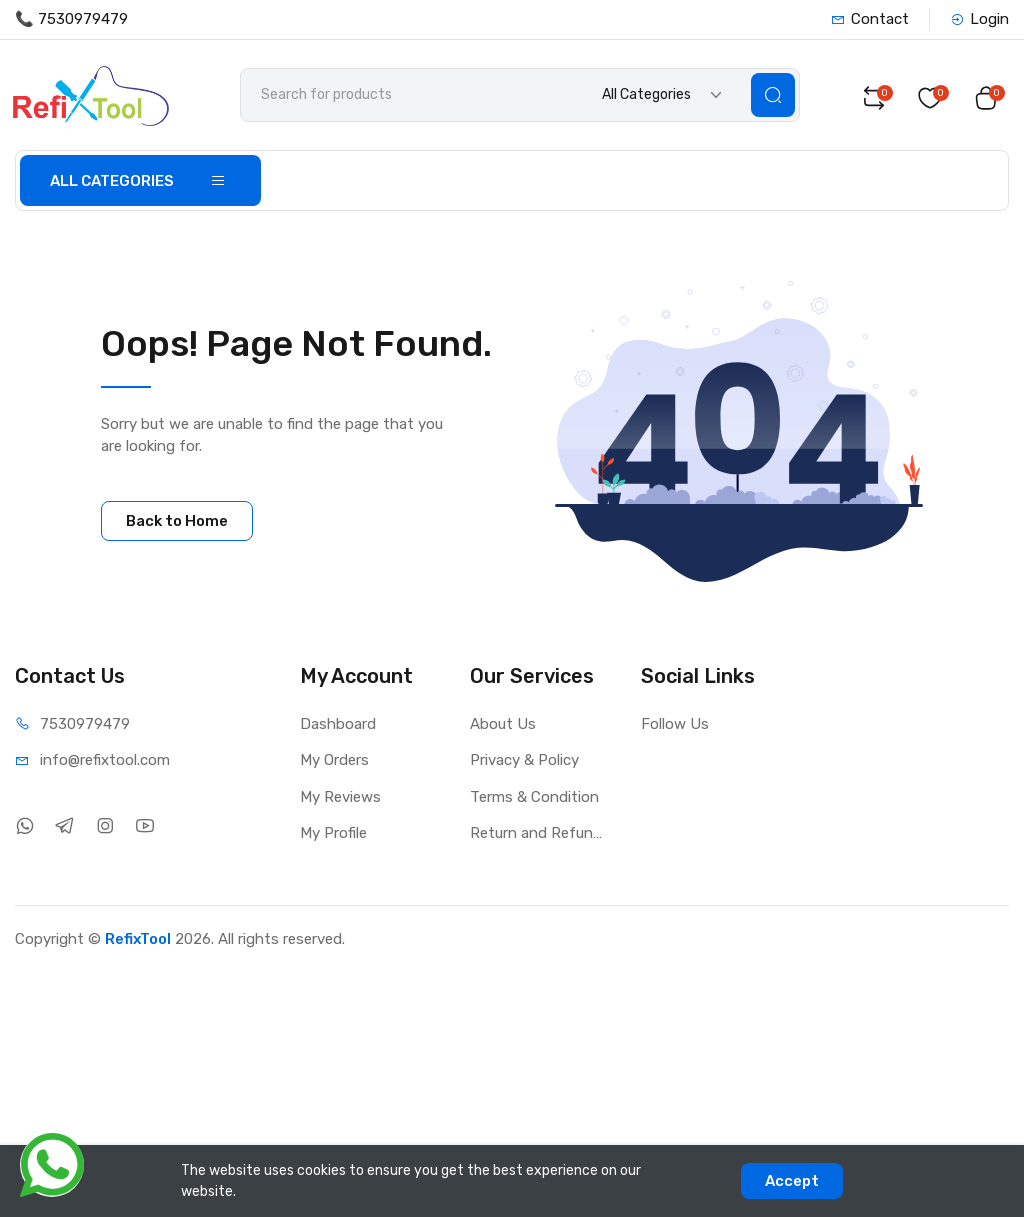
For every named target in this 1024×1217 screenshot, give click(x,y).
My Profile (333, 837)
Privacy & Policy (524, 764)
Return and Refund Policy (540, 837)
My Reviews (340, 800)
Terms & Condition (534, 800)
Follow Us (675, 727)
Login (979, 19)
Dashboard (338, 727)
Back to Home (177, 524)
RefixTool (138, 942)
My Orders (334, 764)
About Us (503, 727)
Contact (870, 19)
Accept (792, 1181)
